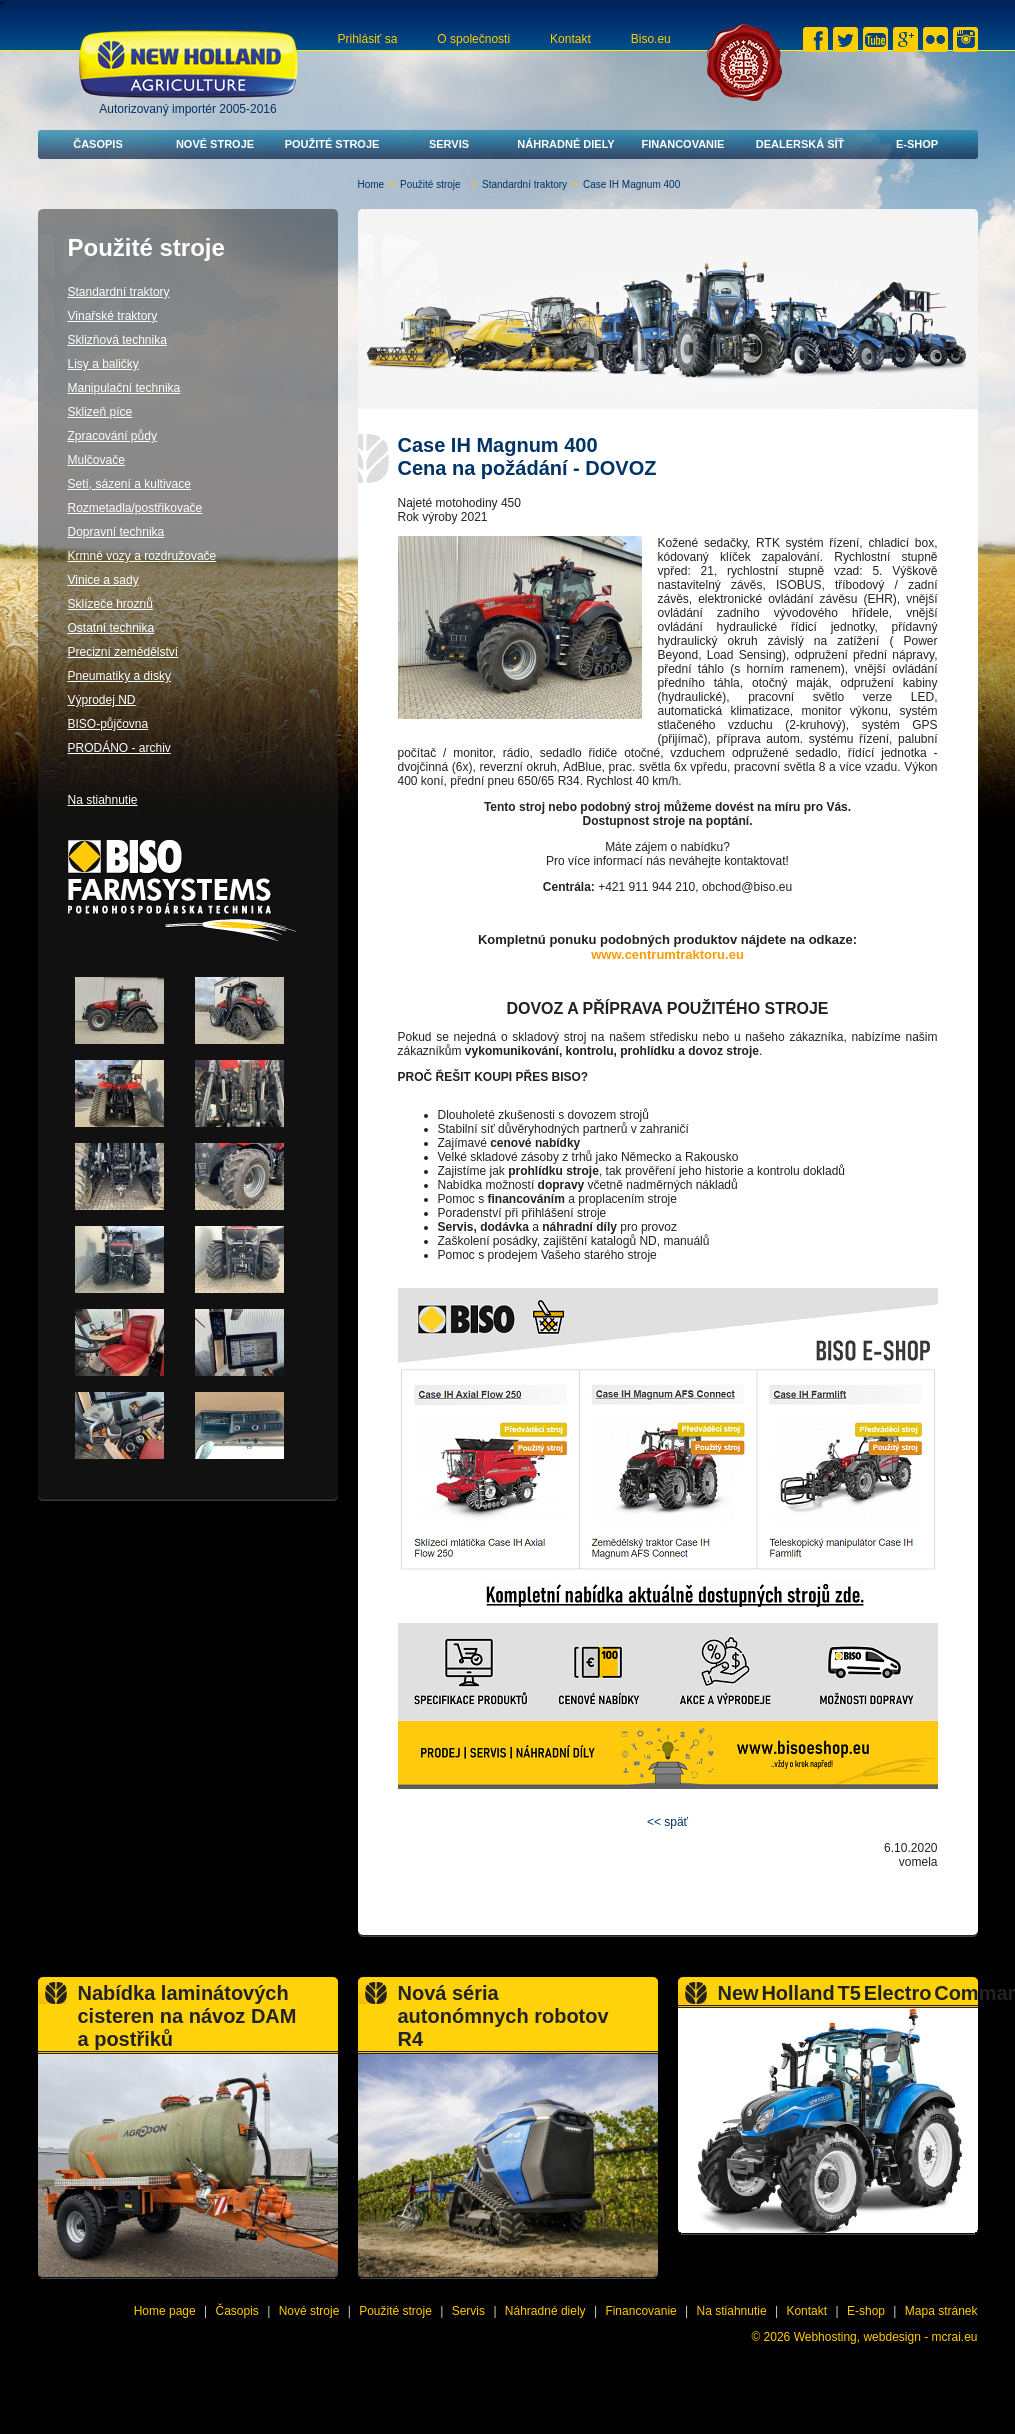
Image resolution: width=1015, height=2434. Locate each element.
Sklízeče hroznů (110, 604)
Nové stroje (215, 144)
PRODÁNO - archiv (119, 748)
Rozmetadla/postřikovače (135, 508)
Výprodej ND (102, 700)
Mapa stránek (941, 2311)
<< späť (667, 1822)
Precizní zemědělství (123, 652)
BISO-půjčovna (108, 724)
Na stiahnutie (103, 800)
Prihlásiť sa (368, 39)
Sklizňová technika (117, 340)
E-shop (917, 144)
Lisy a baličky (103, 364)
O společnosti (473, 39)
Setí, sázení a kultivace (129, 484)
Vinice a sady (103, 580)
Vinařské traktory (113, 316)
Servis (449, 144)
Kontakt (570, 39)
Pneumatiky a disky (119, 676)
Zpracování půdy (112, 436)
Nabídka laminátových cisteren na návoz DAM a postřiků (187, 2016)
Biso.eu (651, 39)
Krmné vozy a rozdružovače (142, 556)
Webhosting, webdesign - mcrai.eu (886, 2337)
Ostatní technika (111, 628)
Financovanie (683, 144)
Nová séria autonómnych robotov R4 (503, 2016)
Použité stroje (332, 144)
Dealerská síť (800, 144)
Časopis (98, 144)
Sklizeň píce (100, 412)
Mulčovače (96, 460)
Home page (165, 2311)
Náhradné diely (565, 144)
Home (371, 184)
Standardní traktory (524, 184)
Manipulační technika (124, 388)
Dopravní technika (116, 532)
